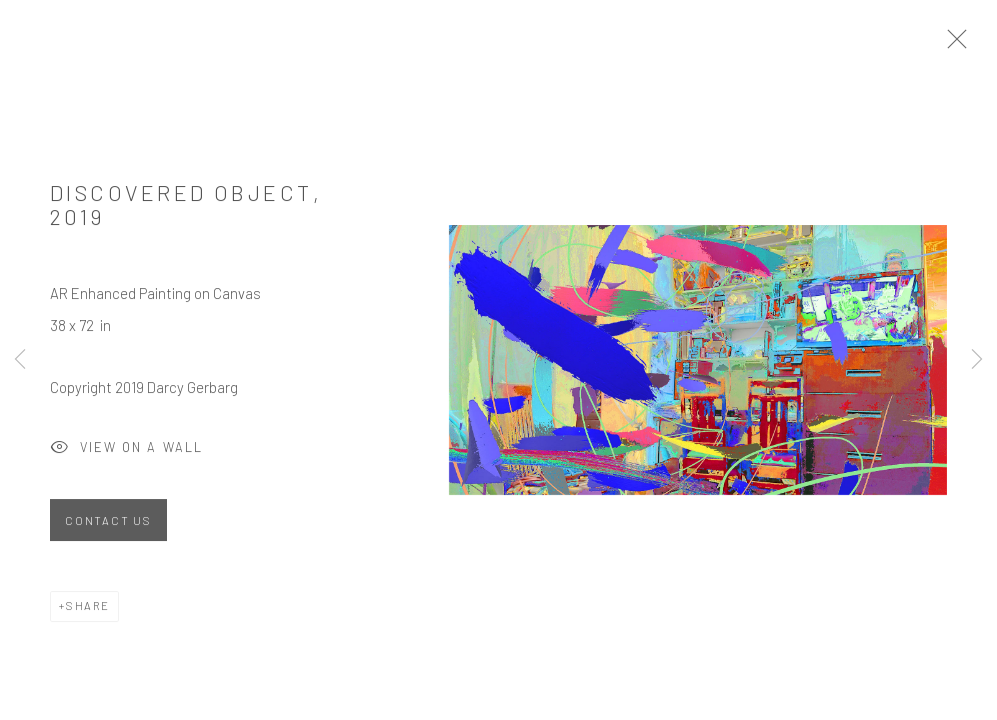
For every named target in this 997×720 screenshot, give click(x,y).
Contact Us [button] (108, 525)
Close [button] (963, 45)
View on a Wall (126, 454)
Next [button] (977, 360)
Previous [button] (20, 360)
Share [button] (88, 610)
